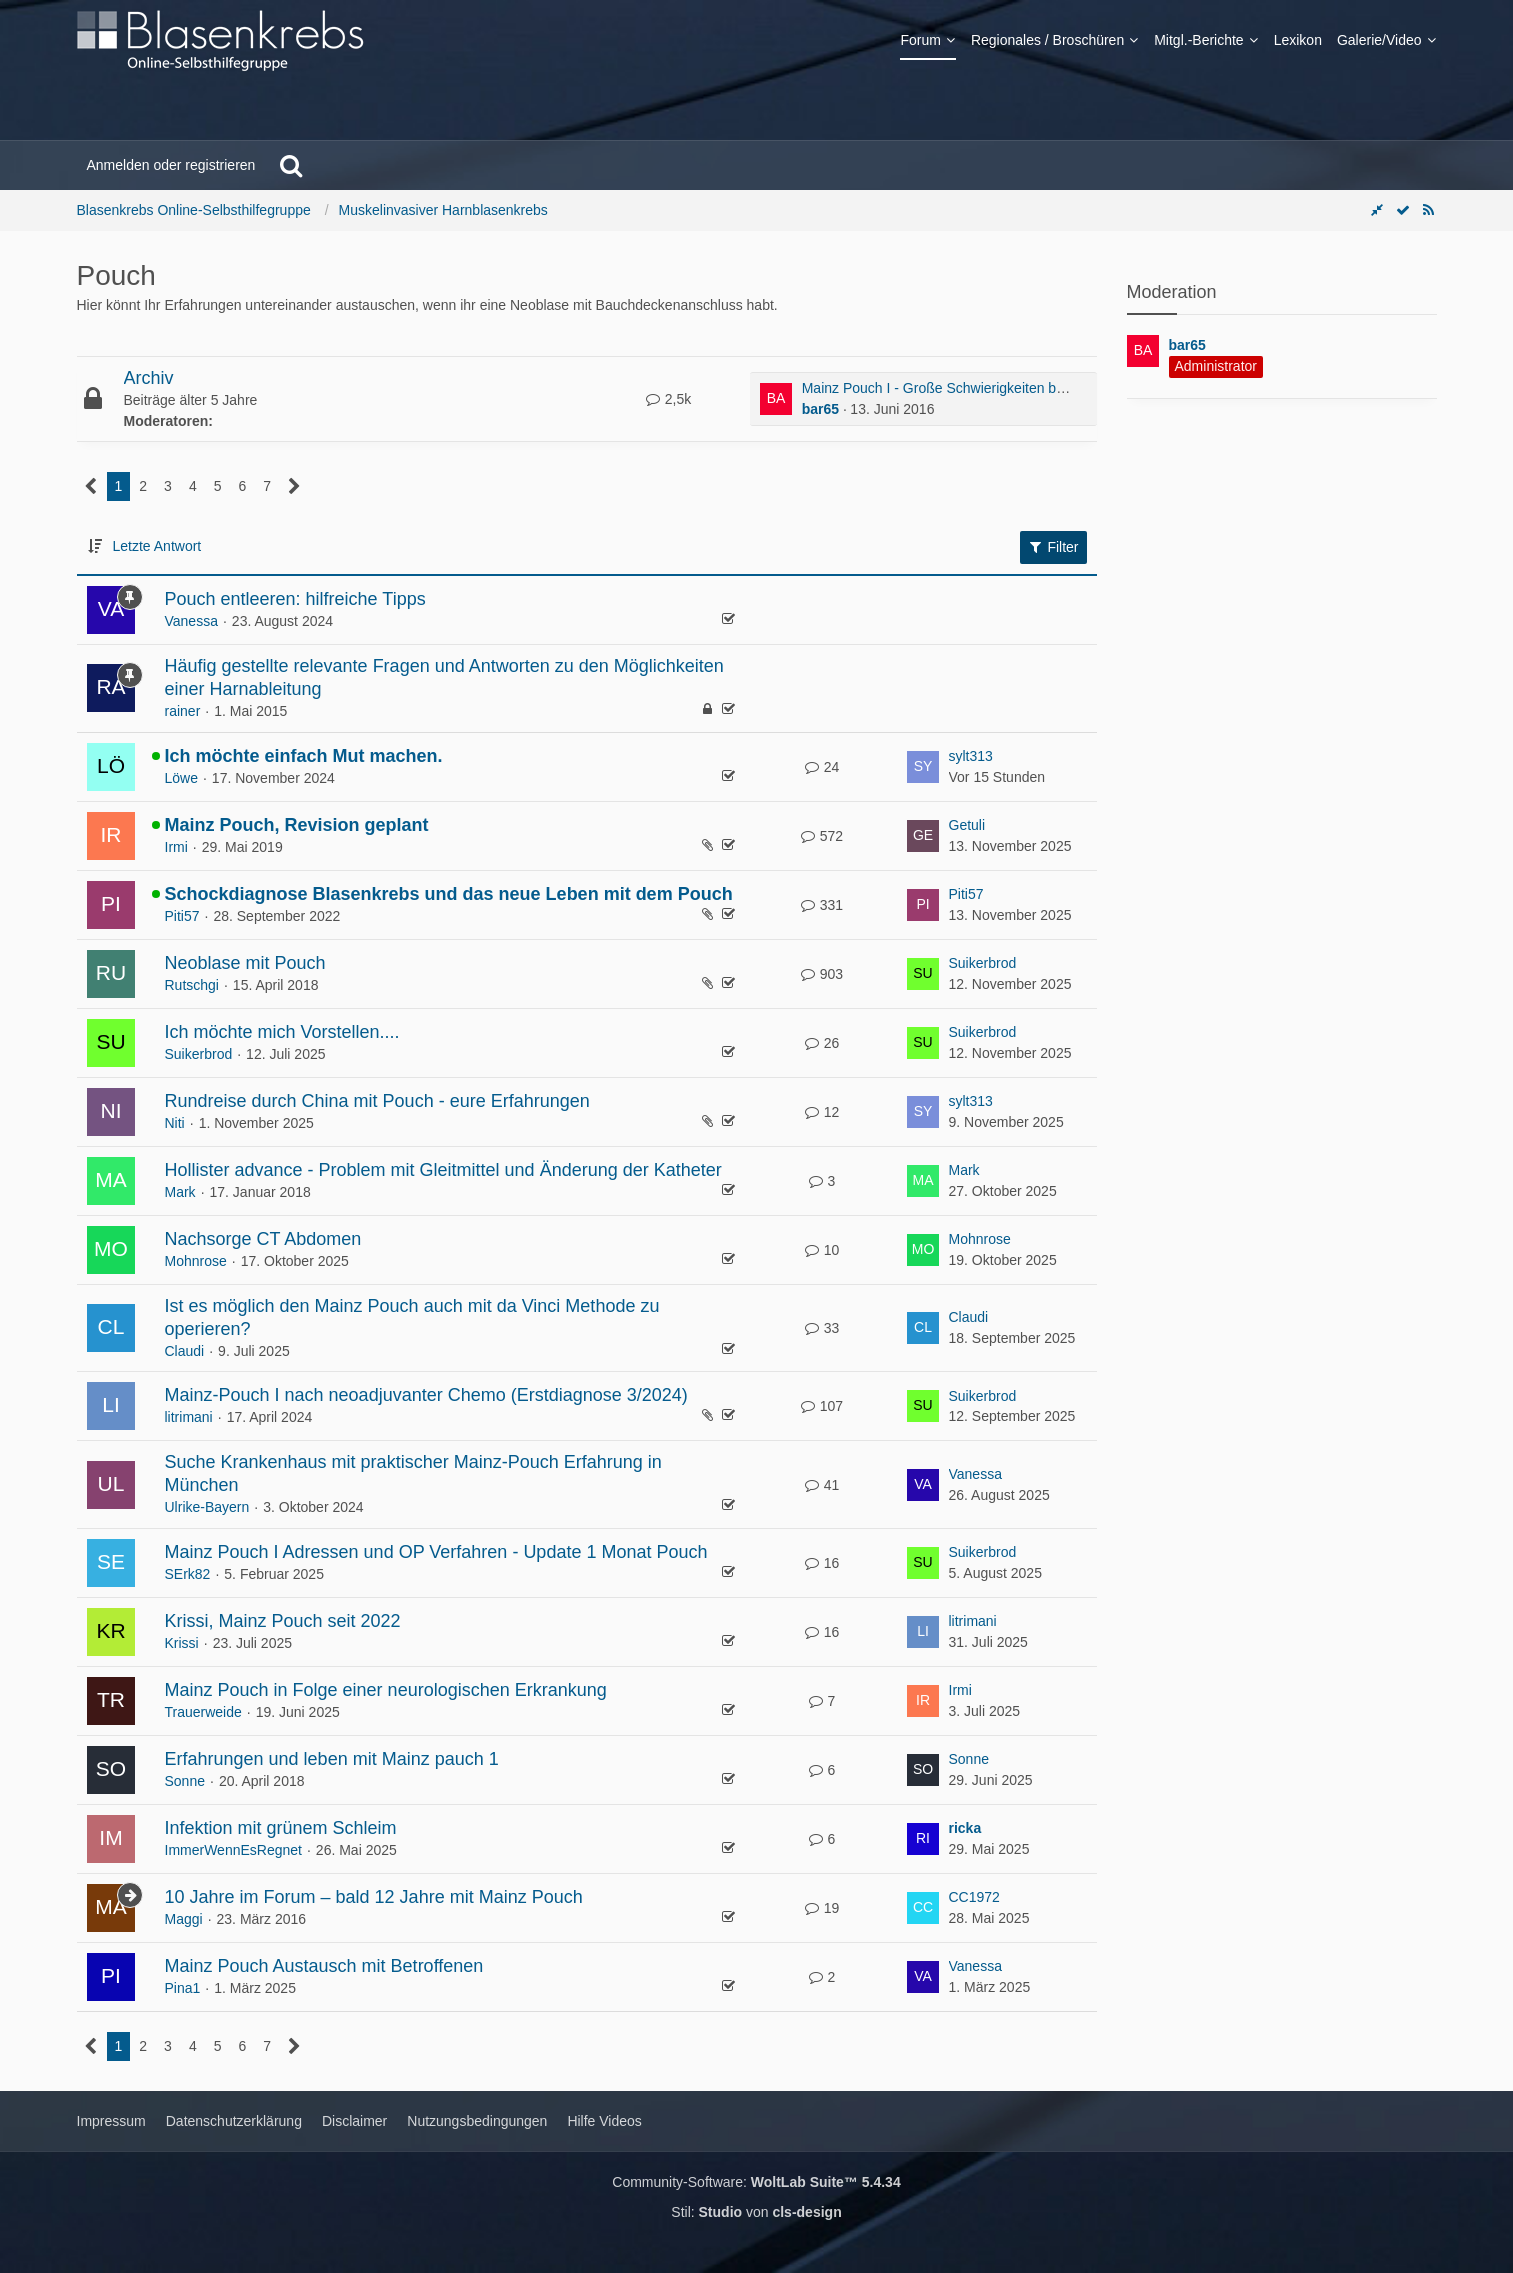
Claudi (185, 1351)
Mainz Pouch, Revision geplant (297, 825)
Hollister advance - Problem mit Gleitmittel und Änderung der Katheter (443, 1170)
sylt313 (971, 756)
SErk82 (188, 1574)
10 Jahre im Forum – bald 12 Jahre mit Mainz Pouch (374, 1897)
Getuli (967, 825)
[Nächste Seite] (294, 486)
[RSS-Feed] (1429, 210)
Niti (175, 1123)
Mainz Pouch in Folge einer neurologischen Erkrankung (386, 1690)
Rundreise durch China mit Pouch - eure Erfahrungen (377, 1101)
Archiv (149, 378)
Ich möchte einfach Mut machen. (304, 756)
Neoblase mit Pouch (245, 963)
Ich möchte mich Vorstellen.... (282, 1032)
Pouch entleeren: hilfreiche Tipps (295, 599)
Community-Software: (756, 2182)
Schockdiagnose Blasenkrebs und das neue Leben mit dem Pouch (449, 894)
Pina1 (183, 1988)
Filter (1053, 547)
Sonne (185, 1781)
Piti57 (182, 916)
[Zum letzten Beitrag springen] (923, 767)
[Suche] (291, 165)
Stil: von (756, 2212)
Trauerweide (203, 1712)
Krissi (182, 1643)
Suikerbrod (983, 963)
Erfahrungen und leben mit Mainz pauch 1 (332, 1759)
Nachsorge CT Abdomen (263, 1239)
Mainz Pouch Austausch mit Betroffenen (324, 1966)
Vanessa (191, 621)
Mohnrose (196, 1261)
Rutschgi (192, 985)
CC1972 (974, 1897)
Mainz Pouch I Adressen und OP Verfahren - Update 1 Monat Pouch (436, 1552)
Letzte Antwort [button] (157, 546)
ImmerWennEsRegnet (233, 1850)
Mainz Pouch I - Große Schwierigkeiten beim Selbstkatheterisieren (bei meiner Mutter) (1069, 388)
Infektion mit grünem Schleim (281, 1828)
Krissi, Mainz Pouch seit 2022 (283, 1621)
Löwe (181, 778)
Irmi (176, 847)
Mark (180, 1192)
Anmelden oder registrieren (171, 165)
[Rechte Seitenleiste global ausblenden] (1377, 210)
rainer (183, 711)
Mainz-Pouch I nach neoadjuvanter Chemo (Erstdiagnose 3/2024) (426, 1395)
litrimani (189, 1417)
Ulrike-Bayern (207, 1507)
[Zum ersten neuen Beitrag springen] (776, 399)
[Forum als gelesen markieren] (1403, 210)
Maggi (184, 1919)
